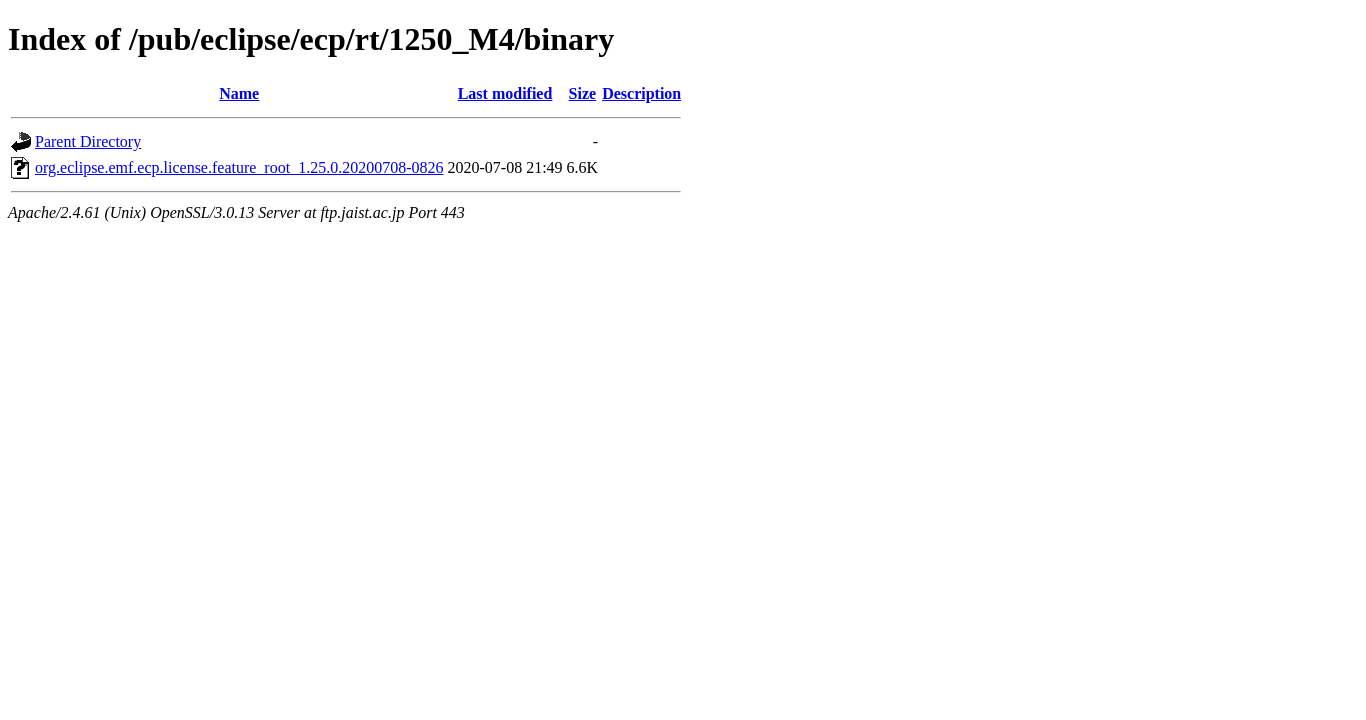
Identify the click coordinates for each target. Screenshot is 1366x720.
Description (641, 93)
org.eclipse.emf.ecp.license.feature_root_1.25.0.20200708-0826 (239, 167)
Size (583, 93)
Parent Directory (88, 141)
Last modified (505, 93)
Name (239, 93)
